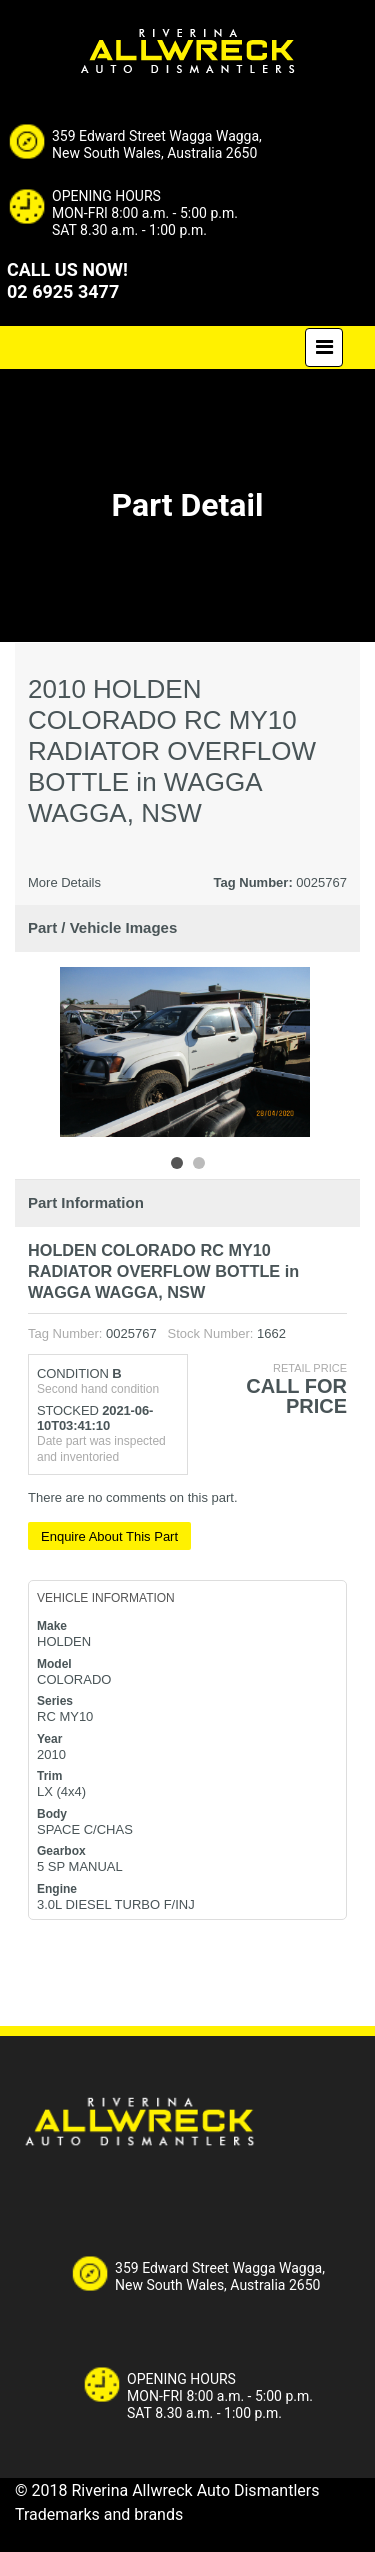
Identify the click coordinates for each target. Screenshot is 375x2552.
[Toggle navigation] (324, 347)
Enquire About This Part (109, 1536)
